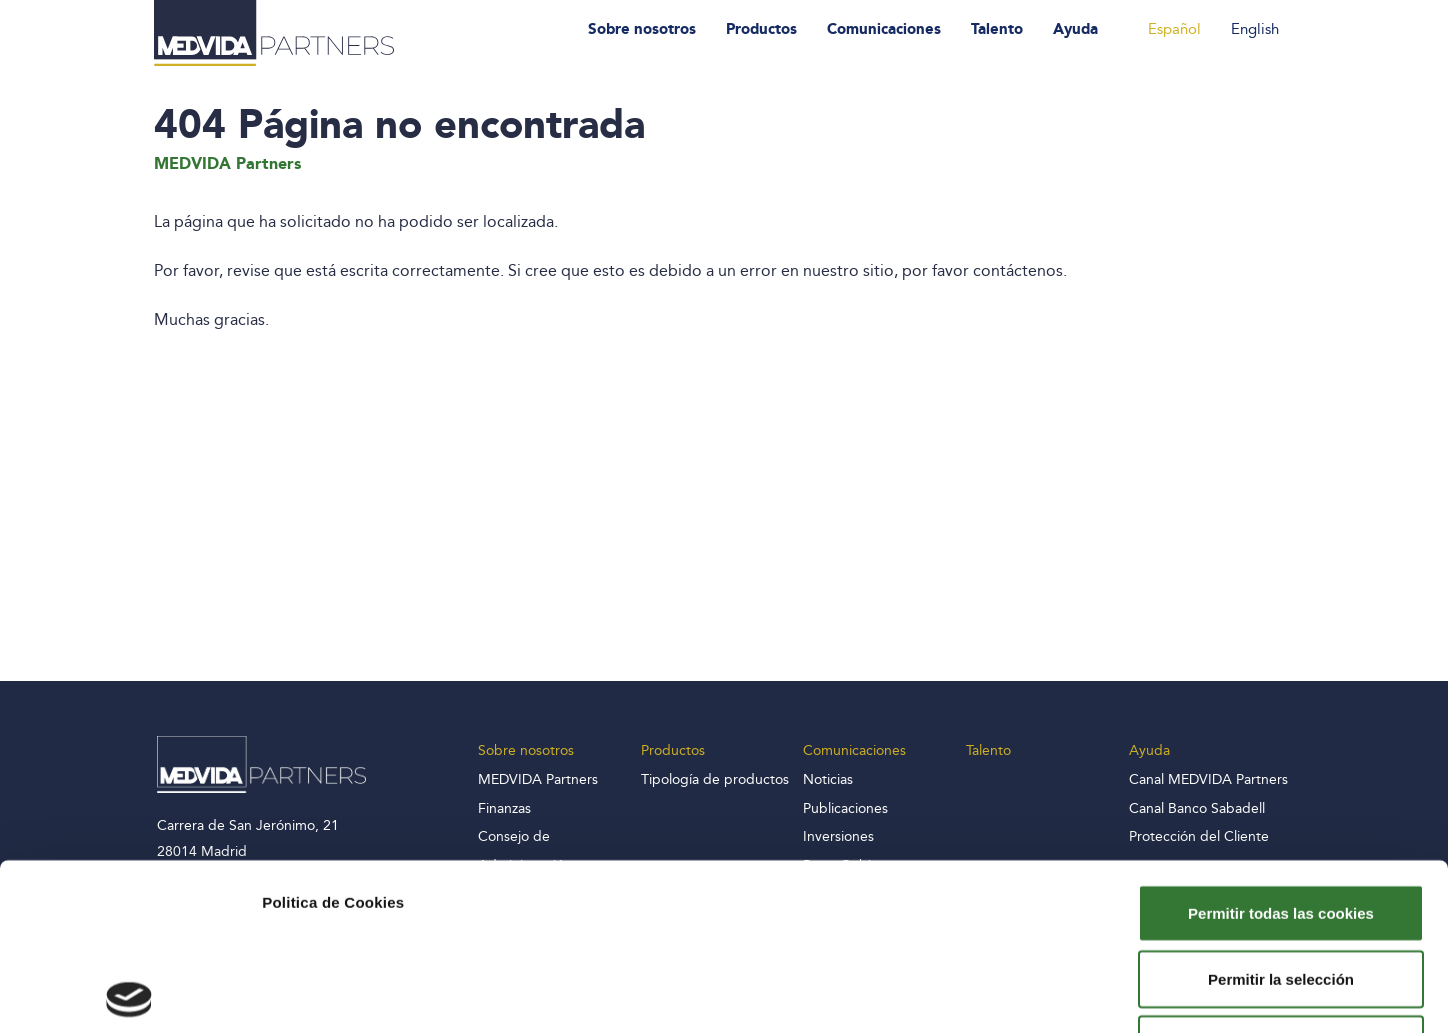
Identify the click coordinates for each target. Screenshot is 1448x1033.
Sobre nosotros (642, 29)
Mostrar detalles (1082, 993)
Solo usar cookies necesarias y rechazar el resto (1281, 889)
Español (1174, 29)
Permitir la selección (1281, 812)
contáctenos (1018, 270)
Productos (761, 29)
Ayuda (1075, 29)
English (1255, 29)
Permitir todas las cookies (1281, 746)
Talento (997, 29)
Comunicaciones (884, 29)
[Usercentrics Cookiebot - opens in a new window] (129, 994)
